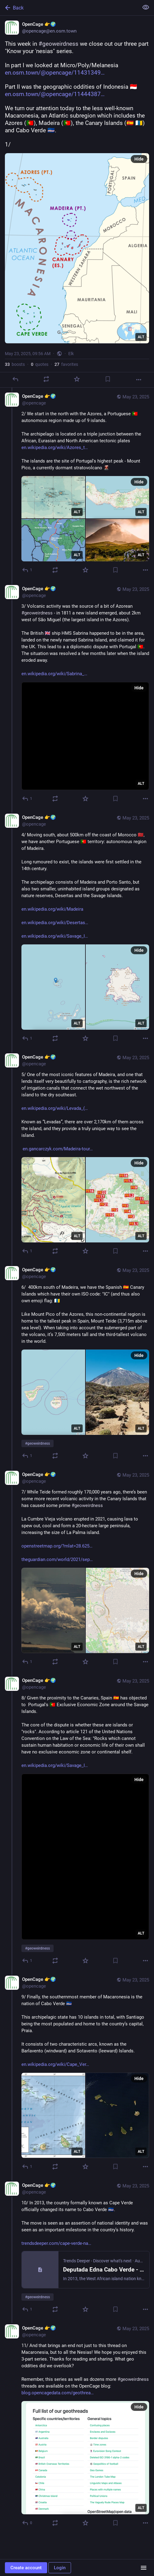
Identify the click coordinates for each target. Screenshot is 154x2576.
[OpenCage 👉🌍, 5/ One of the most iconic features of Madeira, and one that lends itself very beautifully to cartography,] (77, 1154)
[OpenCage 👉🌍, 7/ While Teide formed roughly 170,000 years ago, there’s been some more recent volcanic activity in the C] (77, 1569)
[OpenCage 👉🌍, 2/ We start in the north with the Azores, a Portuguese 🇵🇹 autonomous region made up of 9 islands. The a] (77, 484)
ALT (141, 337)
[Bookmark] (107, 379)
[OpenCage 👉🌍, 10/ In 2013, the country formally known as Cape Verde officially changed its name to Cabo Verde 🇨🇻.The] (77, 2248)
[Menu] (143, 2567)
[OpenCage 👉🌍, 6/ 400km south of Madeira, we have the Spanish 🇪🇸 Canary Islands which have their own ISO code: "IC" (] (77, 1363)
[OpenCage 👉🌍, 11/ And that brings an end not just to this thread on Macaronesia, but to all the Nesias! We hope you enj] (77, 2426)
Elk (71, 353)
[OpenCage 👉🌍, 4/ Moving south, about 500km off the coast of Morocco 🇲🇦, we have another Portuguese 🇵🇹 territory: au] (77, 928)
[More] (138, 379)
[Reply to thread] (27, 570)
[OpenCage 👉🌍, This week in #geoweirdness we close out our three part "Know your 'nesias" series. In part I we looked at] (77, 202)
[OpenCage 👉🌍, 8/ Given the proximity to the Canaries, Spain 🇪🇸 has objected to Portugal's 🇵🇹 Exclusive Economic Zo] (77, 1821)
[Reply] (15, 379)
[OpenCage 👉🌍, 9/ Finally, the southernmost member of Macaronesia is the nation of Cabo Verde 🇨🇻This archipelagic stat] (77, 2074)
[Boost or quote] (46, 379)
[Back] (68, 7)
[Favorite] (77, 379)
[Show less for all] (145, 7)
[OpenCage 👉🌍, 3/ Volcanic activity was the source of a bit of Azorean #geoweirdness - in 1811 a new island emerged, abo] (77, 694)
